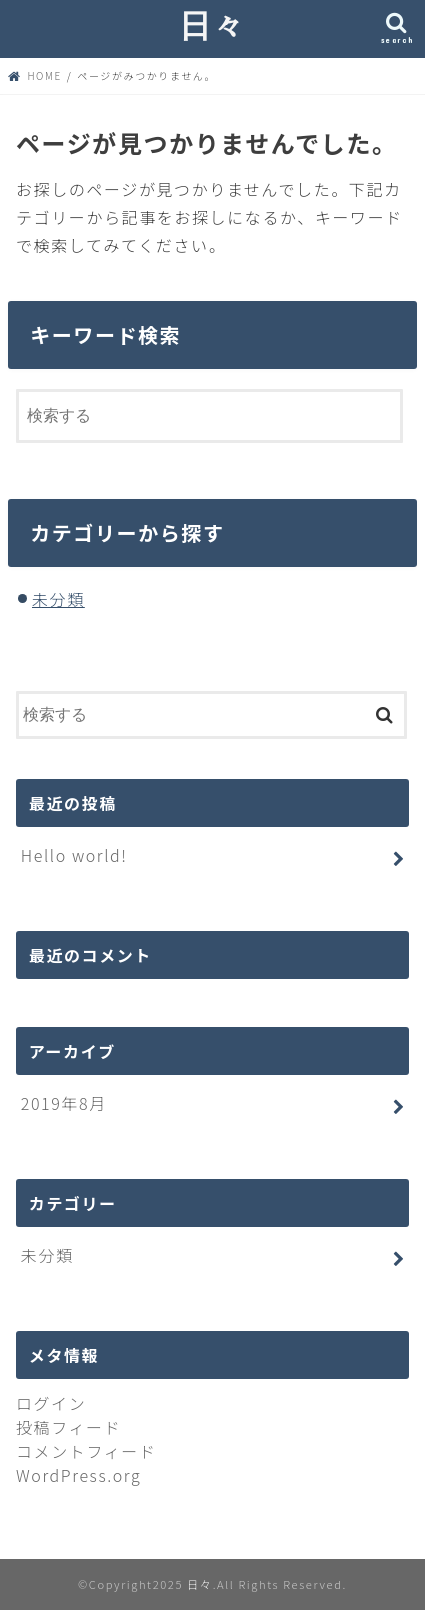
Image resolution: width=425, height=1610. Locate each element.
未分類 (58, 599)
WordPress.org (78, 1475)
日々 (212, 24)
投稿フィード (68, 1427)
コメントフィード (86, 1451)
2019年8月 (64, 1103)
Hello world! (74, 855)
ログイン (51, 1403)
